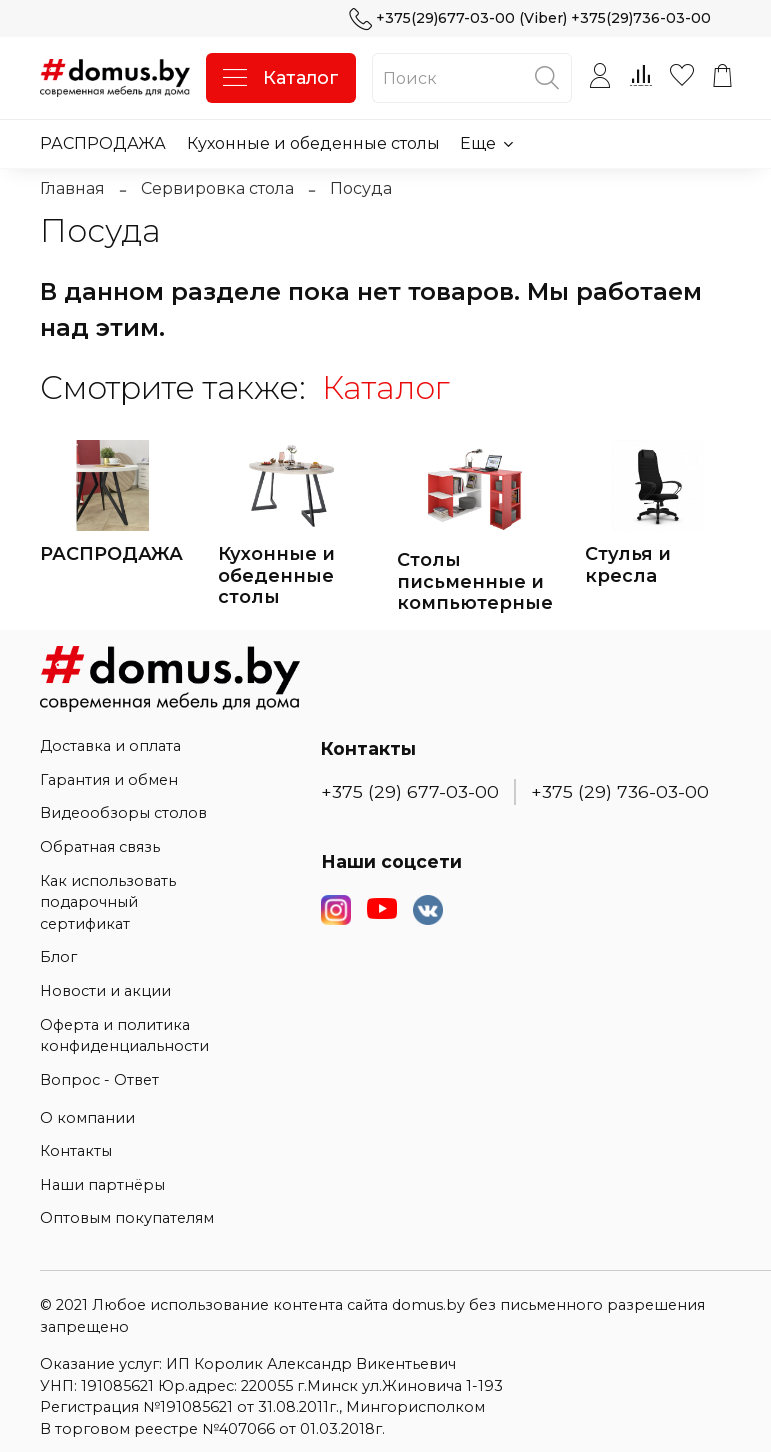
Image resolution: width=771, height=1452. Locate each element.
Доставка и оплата (110, 746)
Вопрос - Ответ (99, 1080)
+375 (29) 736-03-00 (620, 791)
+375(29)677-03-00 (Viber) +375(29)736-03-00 (530, 18)
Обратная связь (100, 847)
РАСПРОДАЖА (103, 143)
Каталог (281, 78)
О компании (87, 1118)
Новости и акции (105, 991)
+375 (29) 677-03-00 (410, 791)
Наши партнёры (102, 1185)
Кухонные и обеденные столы (313, 143)
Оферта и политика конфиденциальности (124, 1036)
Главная (72, 188)
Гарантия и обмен (109, 780)
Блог (58, 957)
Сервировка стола (217, 188)
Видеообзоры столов (123, 813)
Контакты (76, 1151)
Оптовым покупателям (127, 1218)
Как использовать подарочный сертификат (108, 902)
